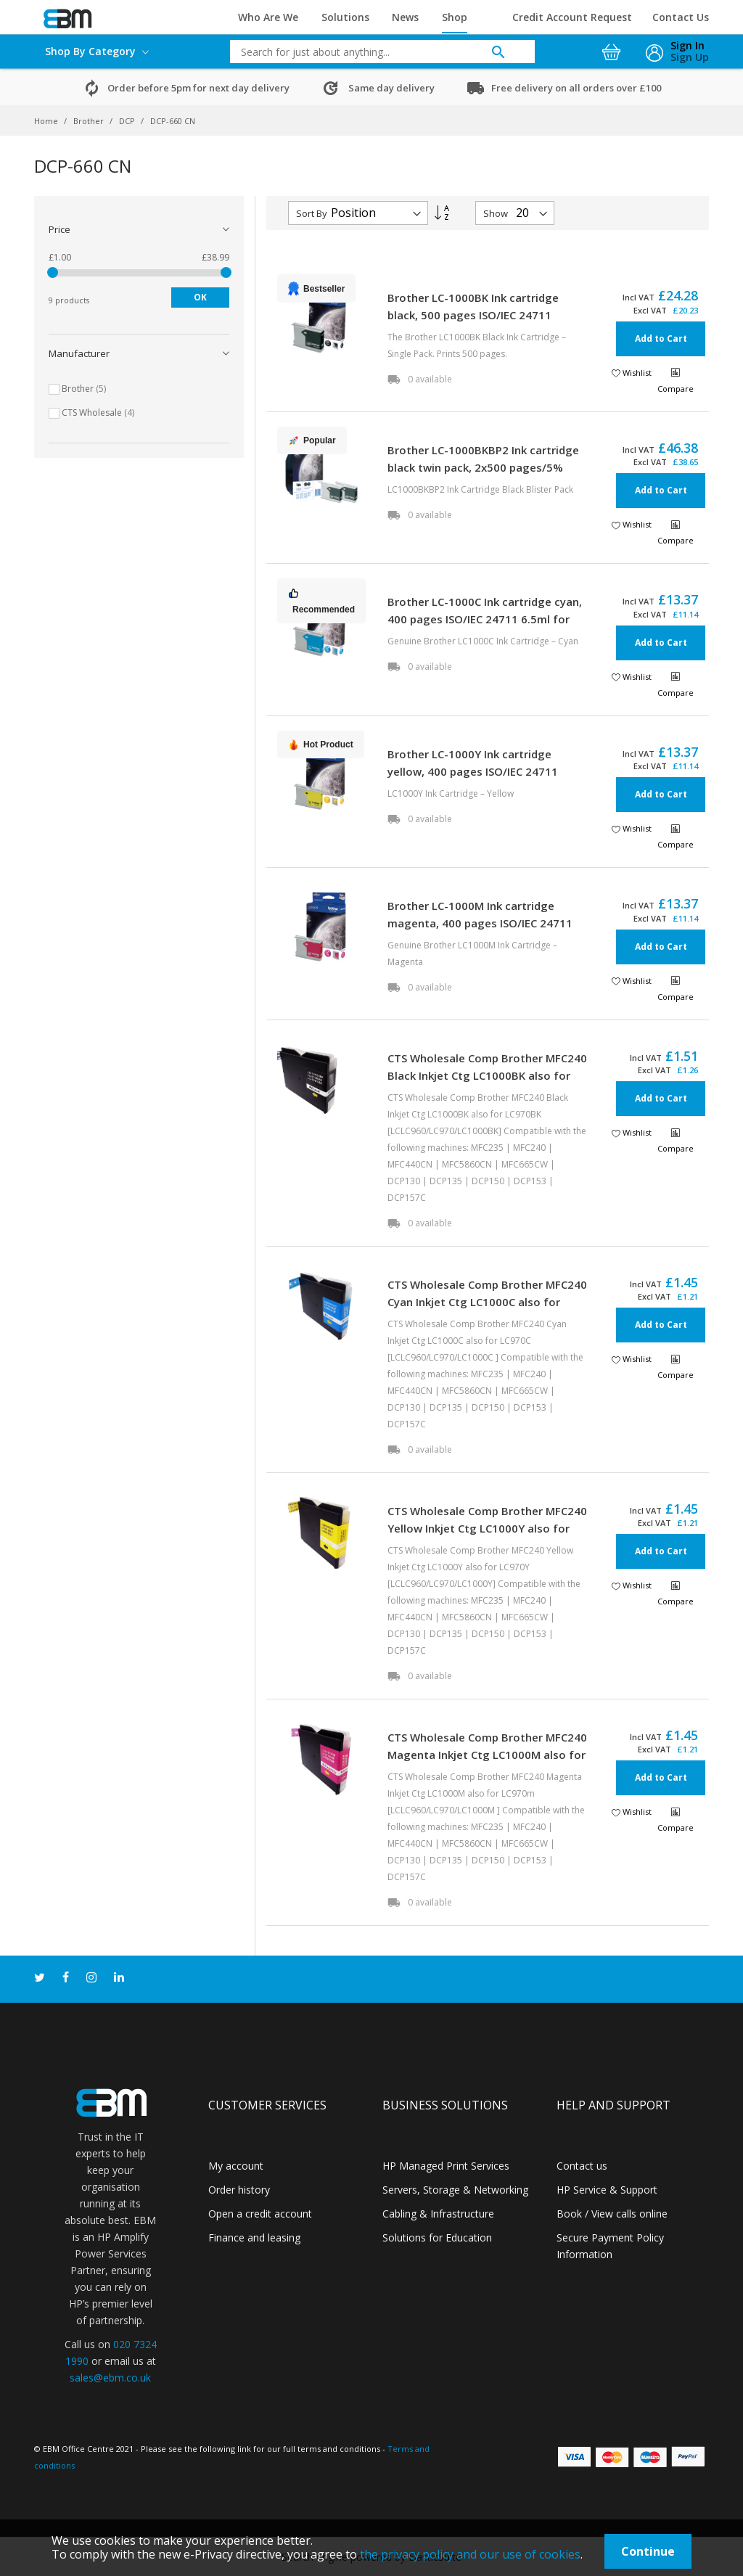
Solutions (345, 17)
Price (59, 229)
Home (47, 120)
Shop (454, 17)
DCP (128, 120)
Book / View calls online (612, 2213)
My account (235, 2166)
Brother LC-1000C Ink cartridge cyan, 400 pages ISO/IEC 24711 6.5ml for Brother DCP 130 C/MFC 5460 (484, 619)
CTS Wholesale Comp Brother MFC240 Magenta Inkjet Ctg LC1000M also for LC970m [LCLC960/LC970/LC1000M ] (487, 1754)
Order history (239, 2189)
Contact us (582, 2166)
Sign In (687, 45)
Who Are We (268, 17)
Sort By (311, 213)
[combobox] (371, 51)
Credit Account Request (572, 17)
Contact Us (680, 17)
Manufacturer (79, 353)
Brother (89, 120)
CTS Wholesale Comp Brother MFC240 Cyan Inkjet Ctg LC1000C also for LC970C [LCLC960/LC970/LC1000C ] (487, 1301)
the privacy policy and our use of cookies (470, 2554)
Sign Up (689, 57)
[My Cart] (613, 48)
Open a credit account (260, 2213)
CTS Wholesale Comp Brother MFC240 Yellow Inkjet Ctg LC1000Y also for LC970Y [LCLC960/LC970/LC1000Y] (487, 1528)
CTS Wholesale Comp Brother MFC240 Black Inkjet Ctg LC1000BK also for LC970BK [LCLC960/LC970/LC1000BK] (487, 1075)
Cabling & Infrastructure (438, 2213)
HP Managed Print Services (445, 2166)
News (405, 17)
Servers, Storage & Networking (455, 2189)
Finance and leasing (254, 2237)
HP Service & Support (607, 2189)
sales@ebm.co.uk (110, 2377)
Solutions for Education (437, 2237)
